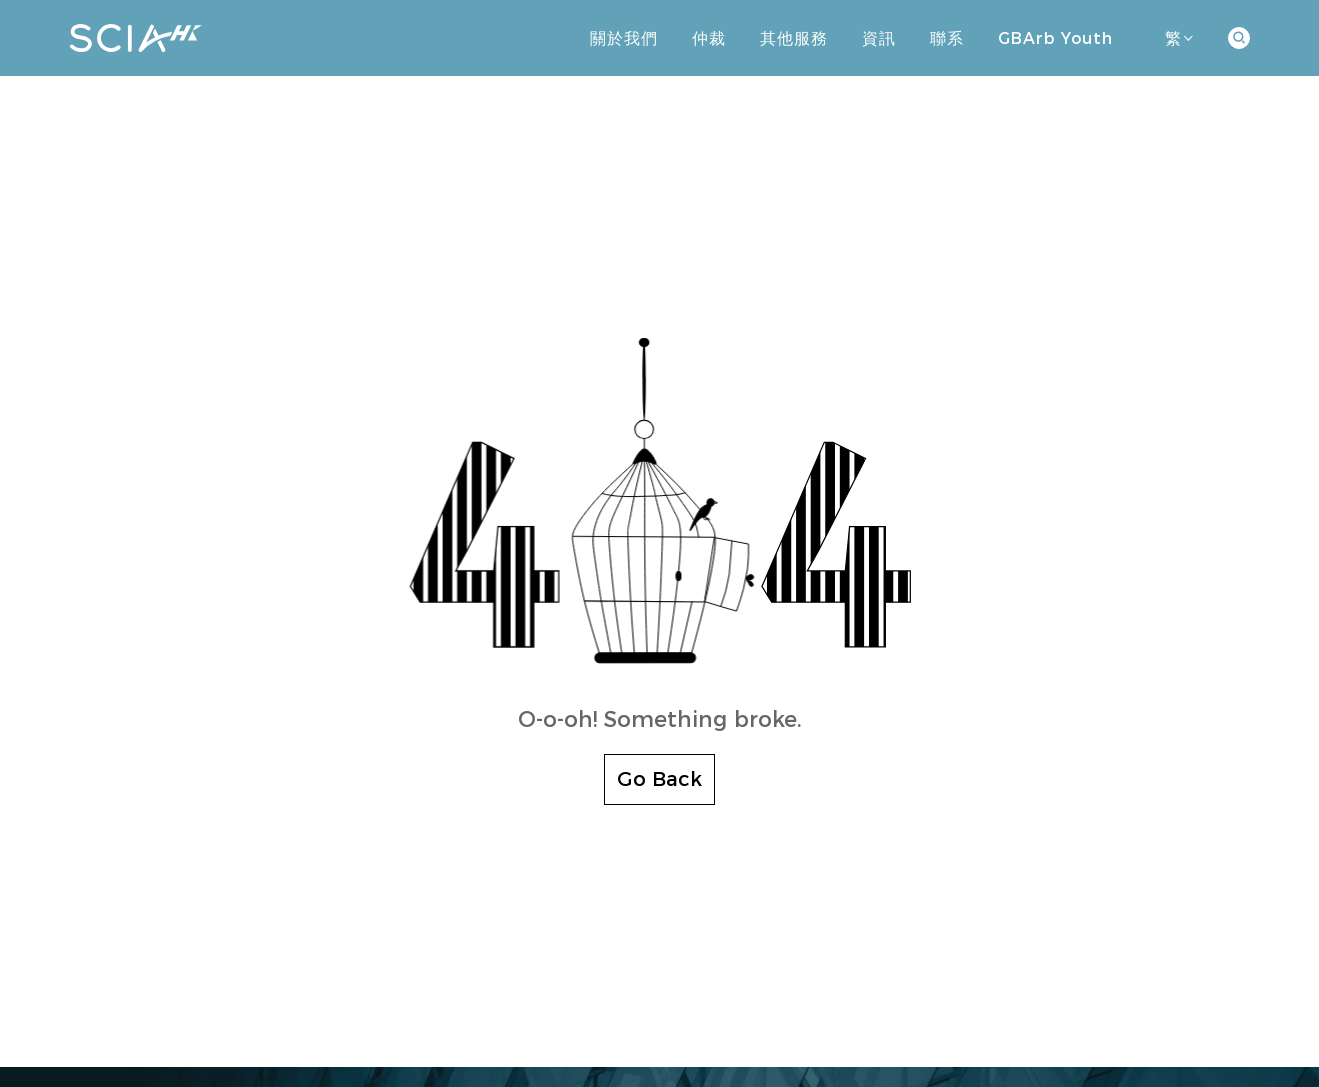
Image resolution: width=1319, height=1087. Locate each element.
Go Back (659, 779)
